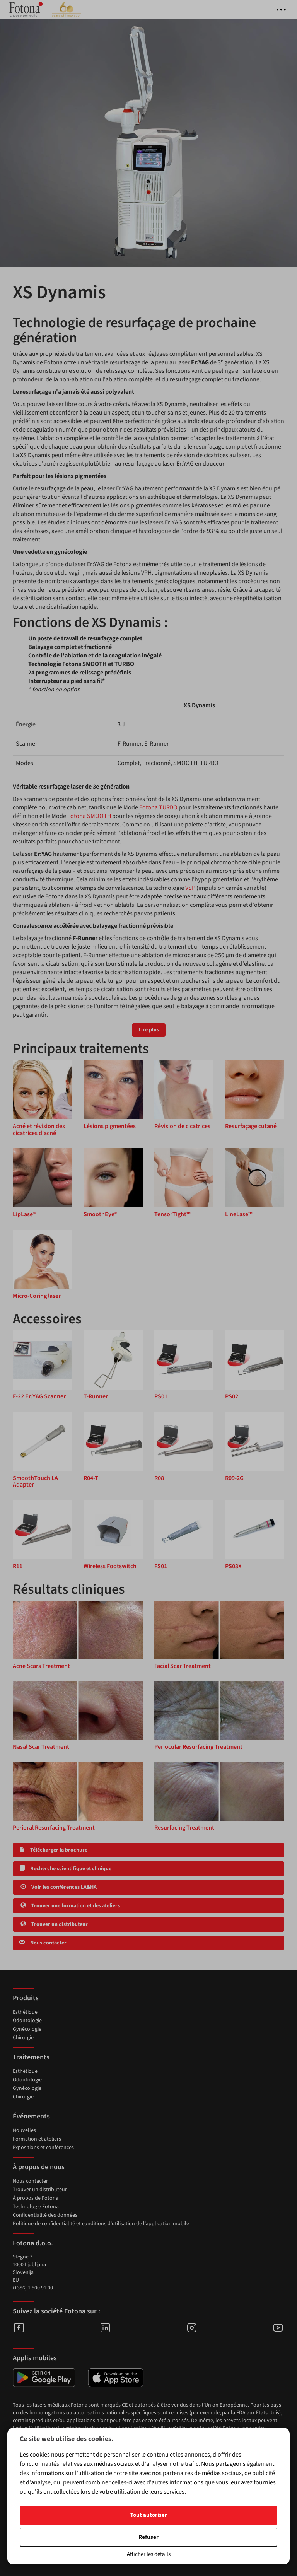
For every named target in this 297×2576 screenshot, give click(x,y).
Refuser (148, 2537)
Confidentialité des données (45, 2215)
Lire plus (148, 1030)
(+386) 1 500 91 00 (33, 2288)
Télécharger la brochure (53, 1850)
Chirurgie (23, 2038)
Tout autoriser (148, 2515)
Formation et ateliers (37, 2139)
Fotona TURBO (158, 807)
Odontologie (27, 2021)
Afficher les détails (149, 2554)
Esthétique (25, 2012)
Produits (26, 1998)
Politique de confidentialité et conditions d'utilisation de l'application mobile (101, 2224)
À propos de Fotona (35, 2198)
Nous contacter (43, 1943)
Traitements (31, 2057)
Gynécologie (27, 2029)
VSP (190, 888)
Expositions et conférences (43, 2147)
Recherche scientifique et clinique (65, 1869)
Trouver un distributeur (53, 1924)
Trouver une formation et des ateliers (69, 1906)
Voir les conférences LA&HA (58, 1887)
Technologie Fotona (36, 2207)
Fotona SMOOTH (89, 816)
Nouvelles (24, 2130)
